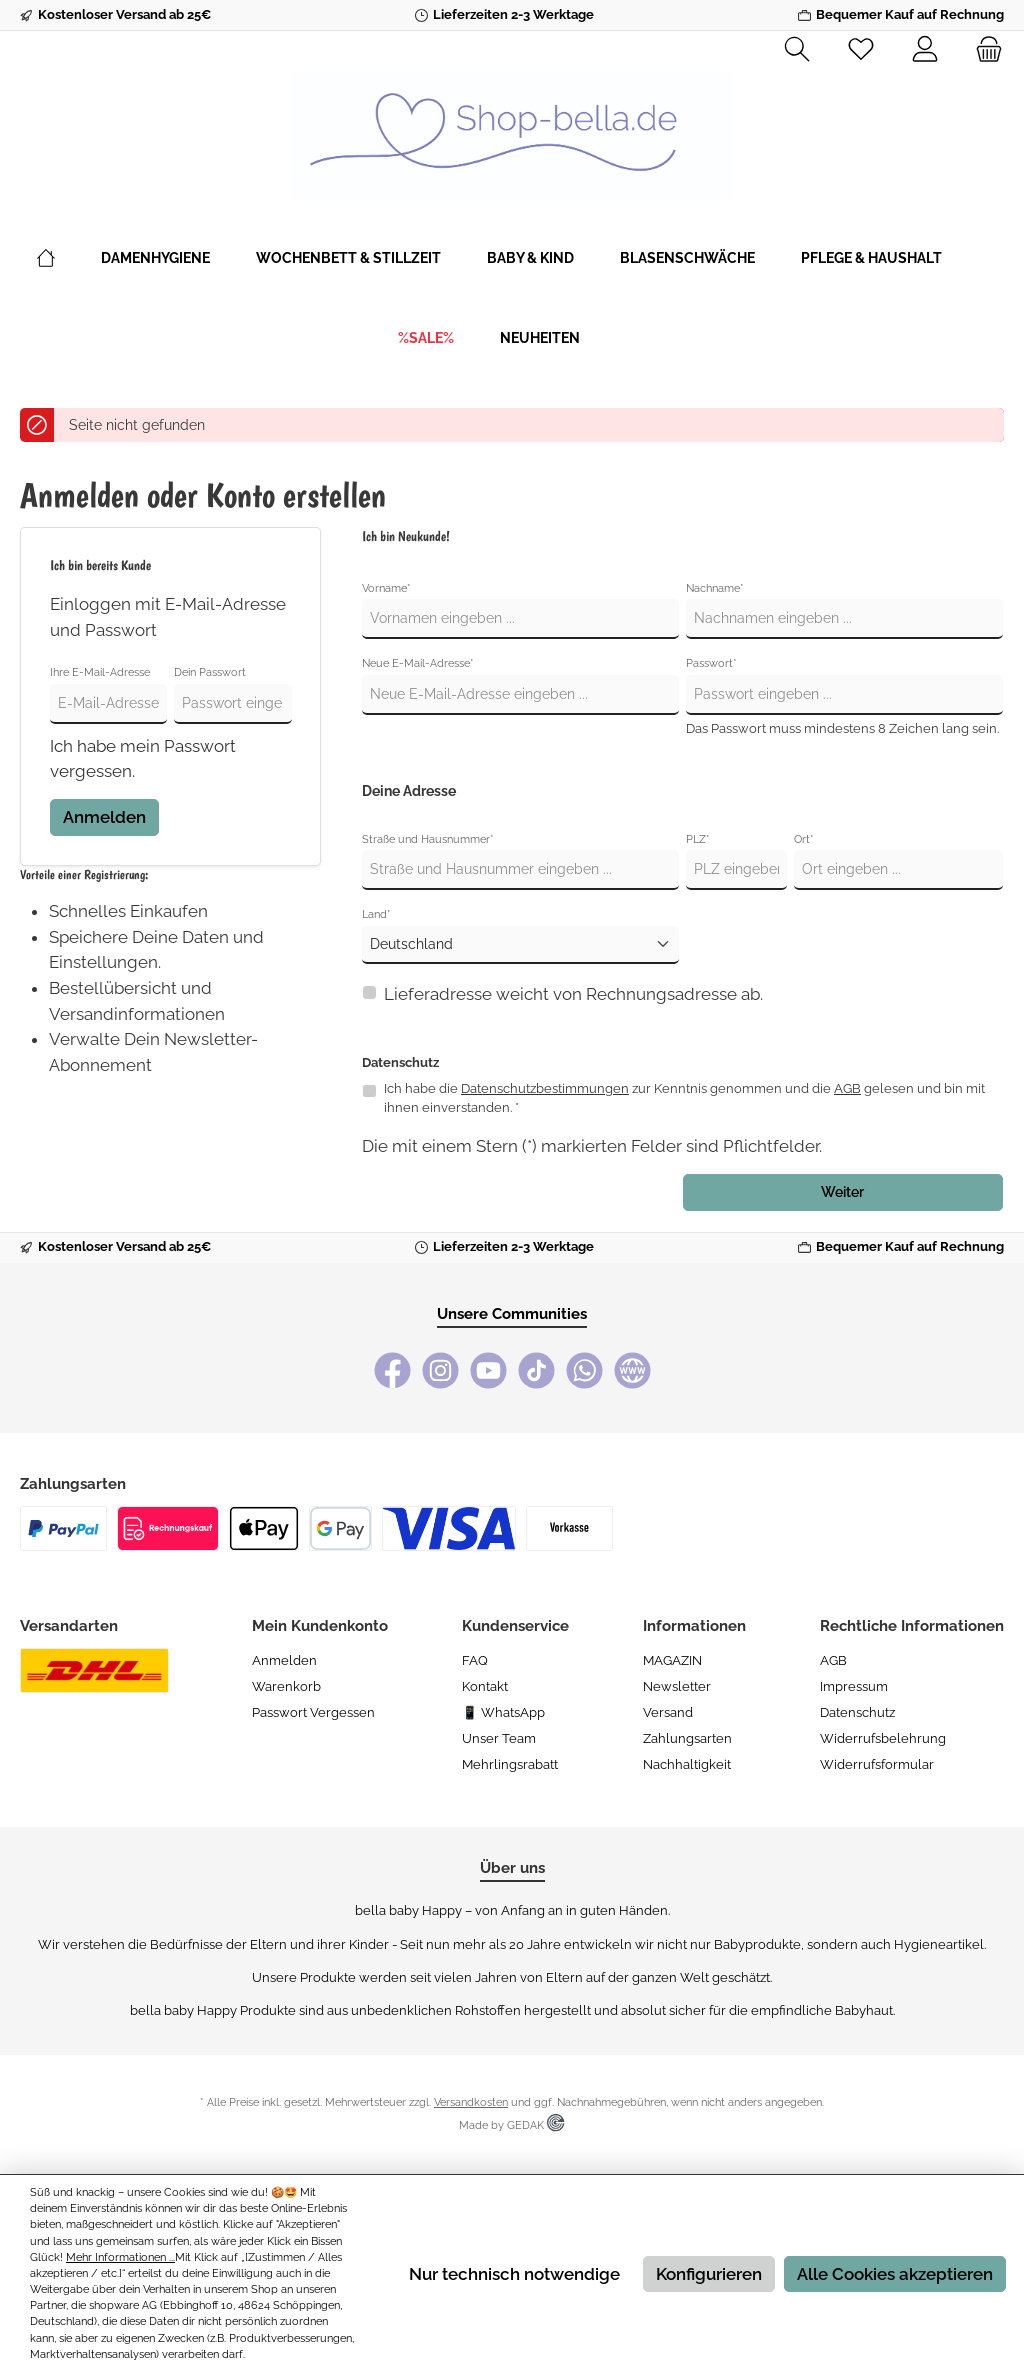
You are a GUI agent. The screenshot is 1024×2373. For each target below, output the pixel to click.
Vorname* (386, 588)
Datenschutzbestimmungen (545, 1088)
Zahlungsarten (687, 1738)
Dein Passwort (210, 672)
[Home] (69, 258)
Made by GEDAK (511, 2125)
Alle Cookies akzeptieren (895, 2274)
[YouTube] (488, 1370)
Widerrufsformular (877, 1764)
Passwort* (711, 663)
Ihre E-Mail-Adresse (100, 672)
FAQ (475, 1660)
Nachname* (715, 588)
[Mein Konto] (925, 50)
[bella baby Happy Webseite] (632, 1370)
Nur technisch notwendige (514, 2274)
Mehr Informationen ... (120, 2257)
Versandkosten (471, 2102)
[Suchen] (797, 50)
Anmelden (104, 817)
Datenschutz (857, 1712)
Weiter (842, 1191)
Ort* (804, 839)
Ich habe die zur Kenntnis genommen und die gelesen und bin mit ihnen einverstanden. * (684, 1098)
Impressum (854, 1686)
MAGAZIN (672, 1660)
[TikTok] (536, 1370)
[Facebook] (392, 1370)
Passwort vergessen (313, 1712)
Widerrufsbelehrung (883, 1738)
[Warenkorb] (983, 50)
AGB (847, 1088)
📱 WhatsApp (503, 1712)
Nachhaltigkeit (687, 1764)
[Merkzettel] (861, 50)
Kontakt (485, 1686)
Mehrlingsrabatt (510, 1764)
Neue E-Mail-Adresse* (418, 663)
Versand (668, 1712)
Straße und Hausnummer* (428, 839)
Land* (376, 914)
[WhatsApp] (584, 1370)
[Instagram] (440, 1370)
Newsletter (677, 1686)
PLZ (698, 839)
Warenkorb (286, 1686)
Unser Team (499, 1738)
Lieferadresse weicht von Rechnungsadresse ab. (573, 994)
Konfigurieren (709, 2274)
